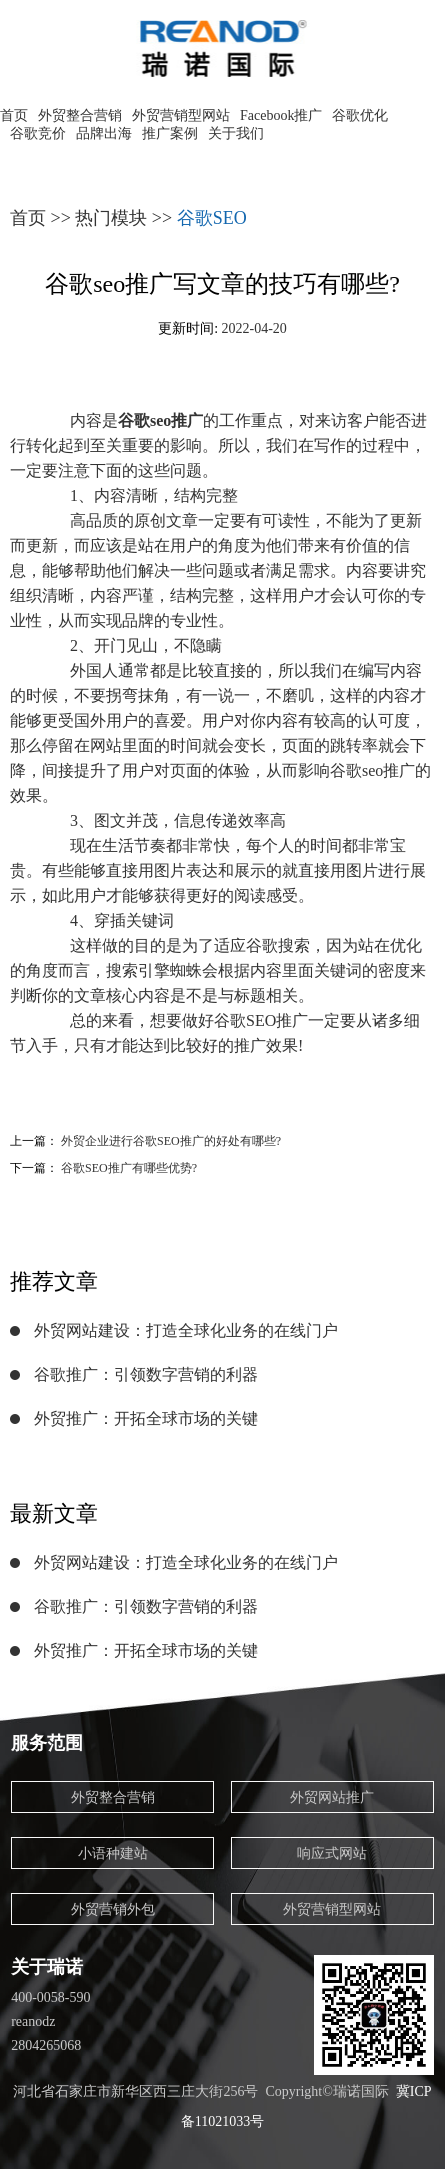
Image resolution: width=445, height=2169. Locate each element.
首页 (14, 115)
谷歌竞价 (38, 133)
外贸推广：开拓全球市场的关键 (146, 1418)
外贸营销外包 (113, 1909)
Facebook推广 (281, 115)
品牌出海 (104, 133)
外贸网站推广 (332, 1797)
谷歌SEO (212, 218)
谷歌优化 (360, 115)
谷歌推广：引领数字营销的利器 (146, 1374)
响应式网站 (332, 1853)
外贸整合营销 (80, 115)
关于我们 (236, 133)
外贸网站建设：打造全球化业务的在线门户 (186, 1330)
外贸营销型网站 (181, 115)
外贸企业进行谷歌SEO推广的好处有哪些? (171, 1141)
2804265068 (46, 2045)
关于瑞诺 (47, 1967)
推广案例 (170, 133)
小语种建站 (113, 1853)
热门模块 (111, 218)
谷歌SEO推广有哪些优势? (129, 1168)
